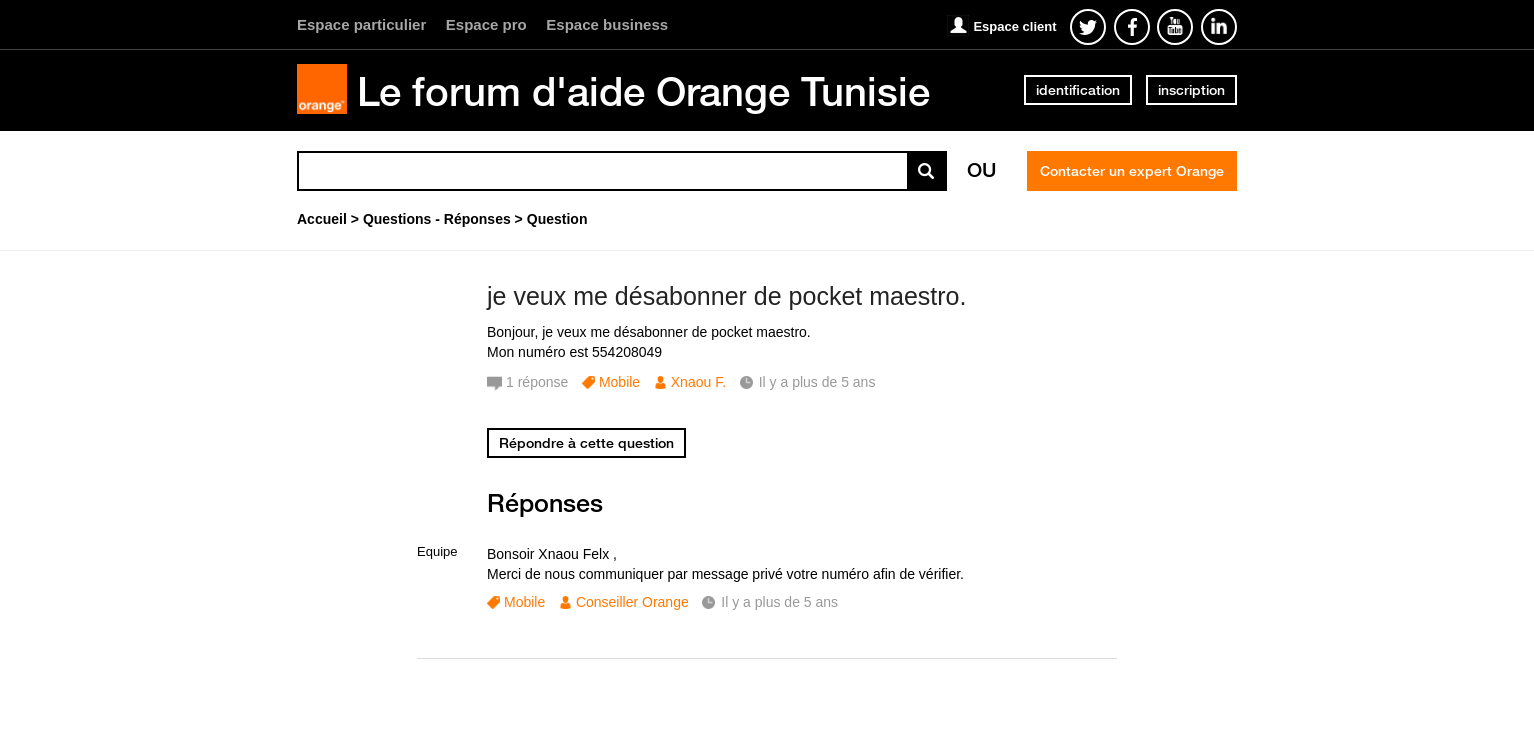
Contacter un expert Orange (1132, 171)
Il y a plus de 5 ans (779, 602)
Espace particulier (361, 24)
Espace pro (486, 24)
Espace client (1014, 26)
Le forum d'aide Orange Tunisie (643, 91)
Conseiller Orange (632, 602)
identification (1078, 90)
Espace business (607, 24)
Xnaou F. (698, 382)
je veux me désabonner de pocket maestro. (726, 296)
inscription (1191, 90)
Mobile (619, 382)
